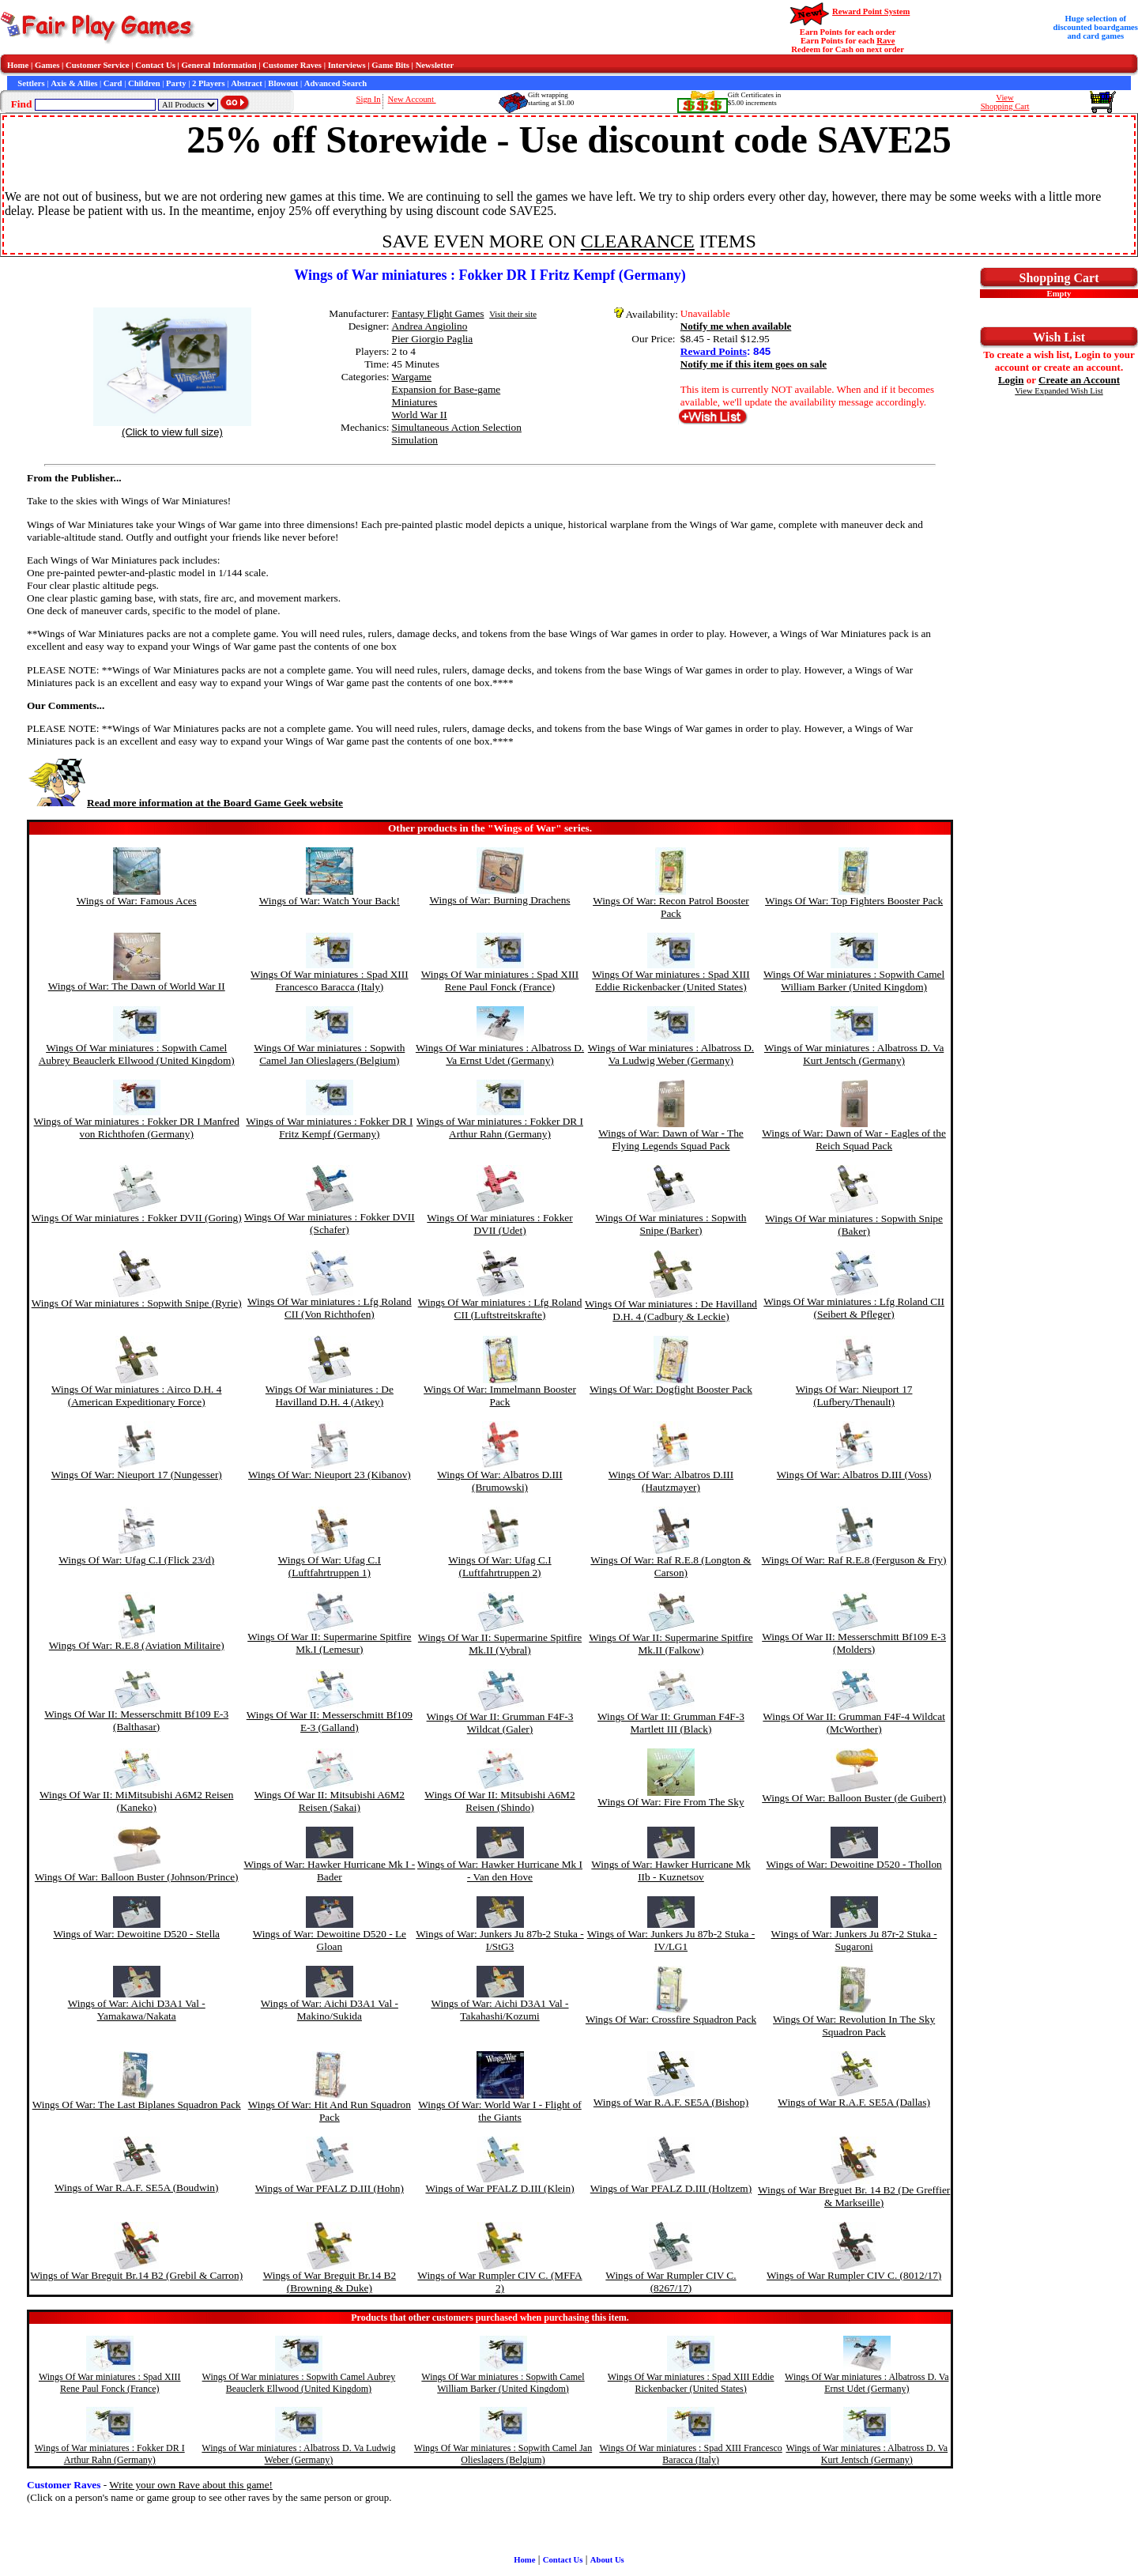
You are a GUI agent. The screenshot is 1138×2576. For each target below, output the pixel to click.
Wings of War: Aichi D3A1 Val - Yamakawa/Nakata (136, 2009)
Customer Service (98, 65)
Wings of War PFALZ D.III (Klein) (499, 2188)
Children (144, 83)
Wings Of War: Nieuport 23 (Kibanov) (329, 1474)
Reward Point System (871, 11)
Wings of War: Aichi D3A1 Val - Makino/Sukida (329, 2009)
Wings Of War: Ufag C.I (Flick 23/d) (136, 1560)
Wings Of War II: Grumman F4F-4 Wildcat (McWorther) (854, 1722)
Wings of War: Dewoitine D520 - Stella (136, 1934)
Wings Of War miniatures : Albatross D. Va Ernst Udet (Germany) (500, 1054)
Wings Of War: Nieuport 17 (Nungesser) (136, 1474)
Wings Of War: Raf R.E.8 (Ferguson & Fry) (854, 1560)
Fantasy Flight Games (438, 313)
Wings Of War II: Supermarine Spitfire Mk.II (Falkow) (670, 1643)
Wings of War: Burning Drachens (499, 900)
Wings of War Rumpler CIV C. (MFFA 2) (499, 2281)
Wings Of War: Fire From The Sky (670, 1802)
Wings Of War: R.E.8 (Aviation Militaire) (136, 1645)
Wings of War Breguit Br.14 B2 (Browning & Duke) (329, 2281)
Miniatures (415, 402)
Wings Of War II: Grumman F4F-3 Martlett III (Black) (670, 1722)
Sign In (368, 99)
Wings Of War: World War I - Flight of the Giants (500, 2111)
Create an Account (1079, 380)
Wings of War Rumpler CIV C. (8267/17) (670, 2281)
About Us (607, 2559)
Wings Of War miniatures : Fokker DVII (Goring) (137, 1218)
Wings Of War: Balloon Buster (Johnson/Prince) (137, 1877)
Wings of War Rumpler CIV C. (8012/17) (854, 2275)
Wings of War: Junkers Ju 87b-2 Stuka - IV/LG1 (671, 1940)
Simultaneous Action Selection (457, 427)
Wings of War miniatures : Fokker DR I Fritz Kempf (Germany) (329, 1127)
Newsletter (435, 65)
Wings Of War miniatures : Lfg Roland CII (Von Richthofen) (329, 1308)
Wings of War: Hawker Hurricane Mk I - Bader (329, 1870)
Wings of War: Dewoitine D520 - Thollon (854, 1864)
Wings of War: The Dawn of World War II (136, 986)
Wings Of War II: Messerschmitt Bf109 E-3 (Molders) (854, 1643)
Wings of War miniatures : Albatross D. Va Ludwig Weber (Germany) (671, 1054)
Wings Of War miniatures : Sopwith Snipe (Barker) (670, 1224)
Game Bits (390, 65)
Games (47, 65)
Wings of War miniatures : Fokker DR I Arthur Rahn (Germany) (499, 1127)
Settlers (30, 83)
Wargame (412, 377)
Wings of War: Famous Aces (137, 901)
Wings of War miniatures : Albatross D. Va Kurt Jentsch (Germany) (854, 1054)
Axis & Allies (74, 83)
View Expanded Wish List (1059, 391)
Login (1011, 380)
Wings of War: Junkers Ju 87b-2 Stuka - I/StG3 (499, 1940)
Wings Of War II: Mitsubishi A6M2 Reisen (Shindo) (499, 1801)
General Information (219, 65)
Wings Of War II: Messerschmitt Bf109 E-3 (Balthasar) (136, 1720)
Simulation (415, 440)
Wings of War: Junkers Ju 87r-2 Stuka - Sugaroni (854, 1940)
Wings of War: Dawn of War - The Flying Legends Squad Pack (671, 1139)
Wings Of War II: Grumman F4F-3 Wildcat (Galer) (500, 1722)
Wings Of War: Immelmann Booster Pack (500, 1395)
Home (17, 65)
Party (176, 83)
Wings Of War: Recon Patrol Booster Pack (671, 907)
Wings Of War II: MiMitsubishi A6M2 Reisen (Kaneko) (136, 1801)
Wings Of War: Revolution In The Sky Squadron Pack (854, 2025)
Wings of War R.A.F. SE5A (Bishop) (670, 2102)
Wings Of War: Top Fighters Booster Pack (854, 901)
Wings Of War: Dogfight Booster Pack (671, 1389)
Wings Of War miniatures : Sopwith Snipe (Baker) (854, 1225)
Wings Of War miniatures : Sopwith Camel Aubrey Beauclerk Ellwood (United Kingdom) (137, 1054)
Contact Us (155, 65)
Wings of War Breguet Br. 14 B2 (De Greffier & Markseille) (854, 2196)
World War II (419, 415)
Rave (885, 40)
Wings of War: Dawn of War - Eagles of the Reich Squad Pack (854, 1139)
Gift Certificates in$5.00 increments (754, 99)
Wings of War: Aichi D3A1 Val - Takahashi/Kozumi (499, 2009)
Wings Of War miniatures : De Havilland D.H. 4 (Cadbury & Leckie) (671, 1310)
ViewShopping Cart (1005, 102)
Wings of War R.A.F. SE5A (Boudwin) (136, 2187)
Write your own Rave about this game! (191, 2485)
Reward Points (713, 351)
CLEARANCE (638, 241)
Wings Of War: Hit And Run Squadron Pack (329, 2111)
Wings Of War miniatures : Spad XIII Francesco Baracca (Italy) (330, 980)
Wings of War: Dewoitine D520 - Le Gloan (329, 1940)
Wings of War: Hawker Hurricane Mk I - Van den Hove (499, 1870)
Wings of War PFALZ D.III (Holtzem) (671, 2188)
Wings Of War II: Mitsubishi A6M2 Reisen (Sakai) (329, 1801)
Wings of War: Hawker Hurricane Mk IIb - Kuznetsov (670, 1870)
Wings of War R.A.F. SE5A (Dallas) (854, 2102)
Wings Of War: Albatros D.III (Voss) (854, 1474)
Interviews (347, 65)
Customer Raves (292, 65)
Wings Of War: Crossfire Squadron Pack (671, 2019)
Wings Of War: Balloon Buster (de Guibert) (854, 1798)
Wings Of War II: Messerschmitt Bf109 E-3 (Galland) (330, 1721)
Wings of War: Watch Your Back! (329, 901)
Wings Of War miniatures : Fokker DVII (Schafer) (329, 1223)
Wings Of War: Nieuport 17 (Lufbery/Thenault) (854, 1395)
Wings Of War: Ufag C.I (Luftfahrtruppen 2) (499, 1566)
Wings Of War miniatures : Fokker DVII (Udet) (499, 1224)
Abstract (246, 83)
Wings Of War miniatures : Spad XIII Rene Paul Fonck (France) (500, 980)
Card (113, 83)
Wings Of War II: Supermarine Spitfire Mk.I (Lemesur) (329, 1643)
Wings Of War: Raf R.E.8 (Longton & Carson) (670, 1566)
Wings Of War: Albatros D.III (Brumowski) (499, 1481)
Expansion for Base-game (446, 389)
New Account (412, 99)
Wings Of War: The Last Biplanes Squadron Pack (136, 2104)
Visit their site (513, 314)
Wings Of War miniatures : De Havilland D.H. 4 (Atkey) (330, 1395)
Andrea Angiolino (430, 326)
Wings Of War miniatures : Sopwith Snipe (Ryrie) (137, 1303)
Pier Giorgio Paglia (432, 339)
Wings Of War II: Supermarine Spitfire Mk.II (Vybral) (500, 1643)
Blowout (283, 83)
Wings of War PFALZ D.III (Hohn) (329, 2188)
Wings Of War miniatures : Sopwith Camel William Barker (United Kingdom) (853, 980)
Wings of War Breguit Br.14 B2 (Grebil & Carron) (136, 2275)
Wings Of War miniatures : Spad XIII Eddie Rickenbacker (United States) (671, 980)
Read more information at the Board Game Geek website (185, 803)
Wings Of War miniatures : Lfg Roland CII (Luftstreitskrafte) (500, 1308)
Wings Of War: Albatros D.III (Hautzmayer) (671, 1481)
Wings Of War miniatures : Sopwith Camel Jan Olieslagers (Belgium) (329, 1054)
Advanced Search (335, 83)
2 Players (208, 83)
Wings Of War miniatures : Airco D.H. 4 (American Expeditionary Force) (136, 1395)
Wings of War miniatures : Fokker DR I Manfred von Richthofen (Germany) (136, 1127)
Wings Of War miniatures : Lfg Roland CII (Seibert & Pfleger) (853, 1308)
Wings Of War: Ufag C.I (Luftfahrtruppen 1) (329, 1566)
